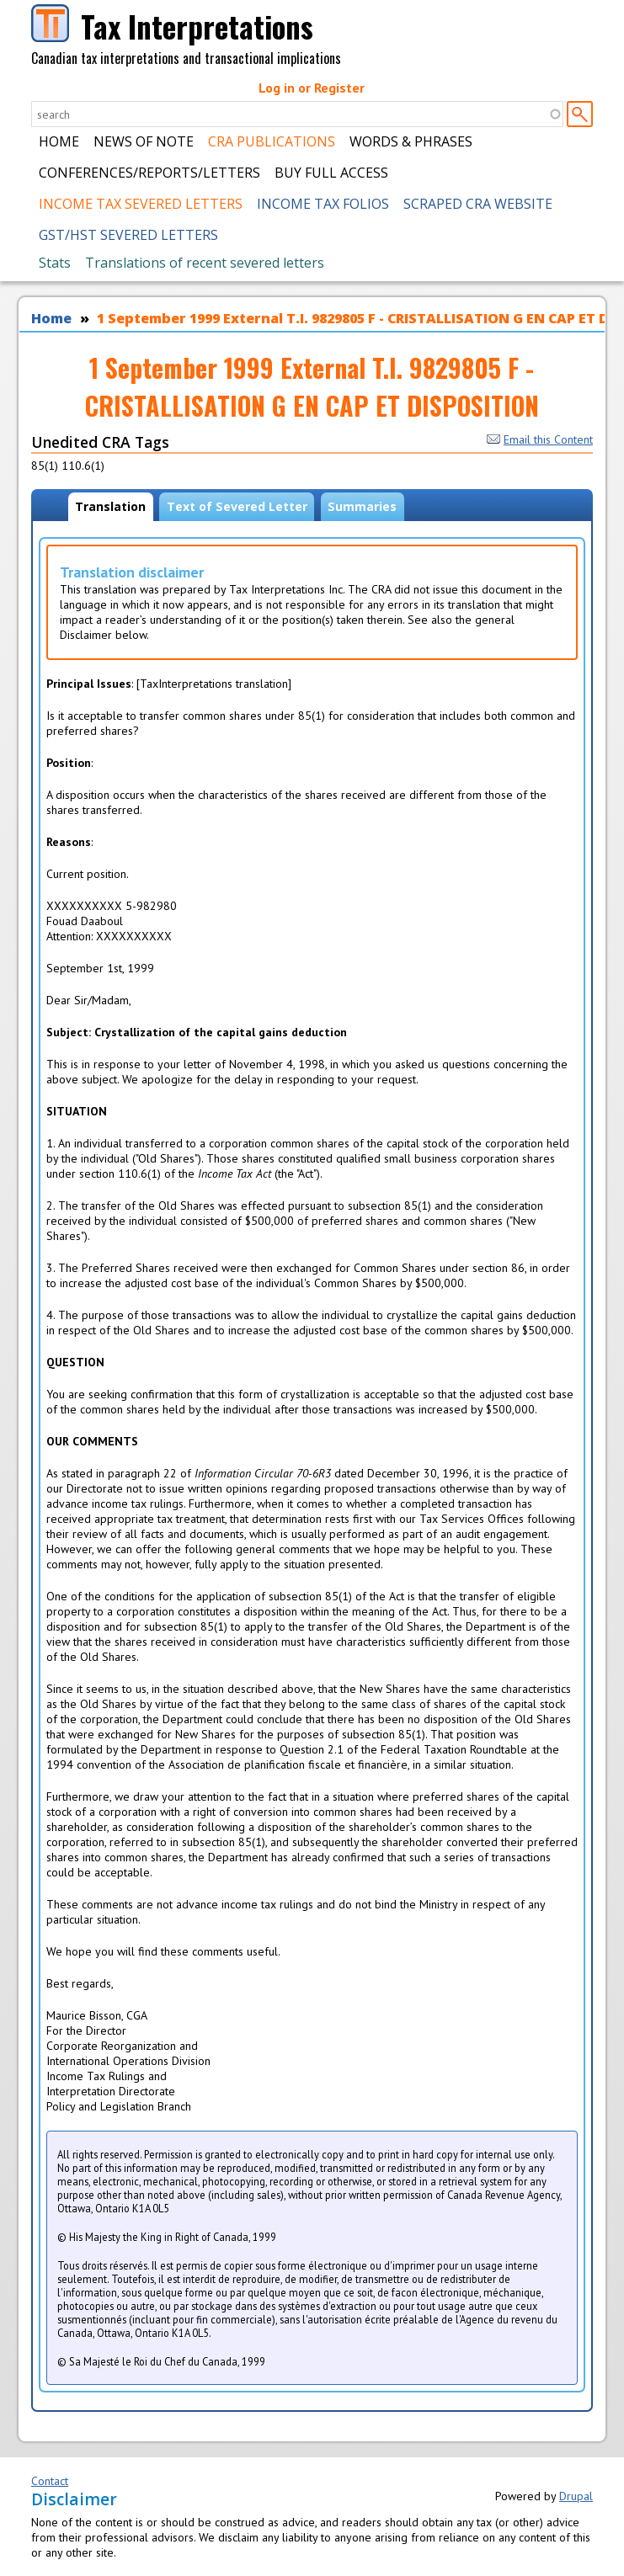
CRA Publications (271, 141)
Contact (49, 2480)
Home (59, 141)
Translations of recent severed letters (204, 262)
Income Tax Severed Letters (141, 203)
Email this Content (540, 439)
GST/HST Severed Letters (128, 235)
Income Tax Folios (323, 203)
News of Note (143, 141)
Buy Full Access (331, 172)
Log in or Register (312, 87)
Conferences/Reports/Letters (149, 172)
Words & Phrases (410, 141)
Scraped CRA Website (477, 203)
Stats (55, 262)
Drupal (576, 2496)
